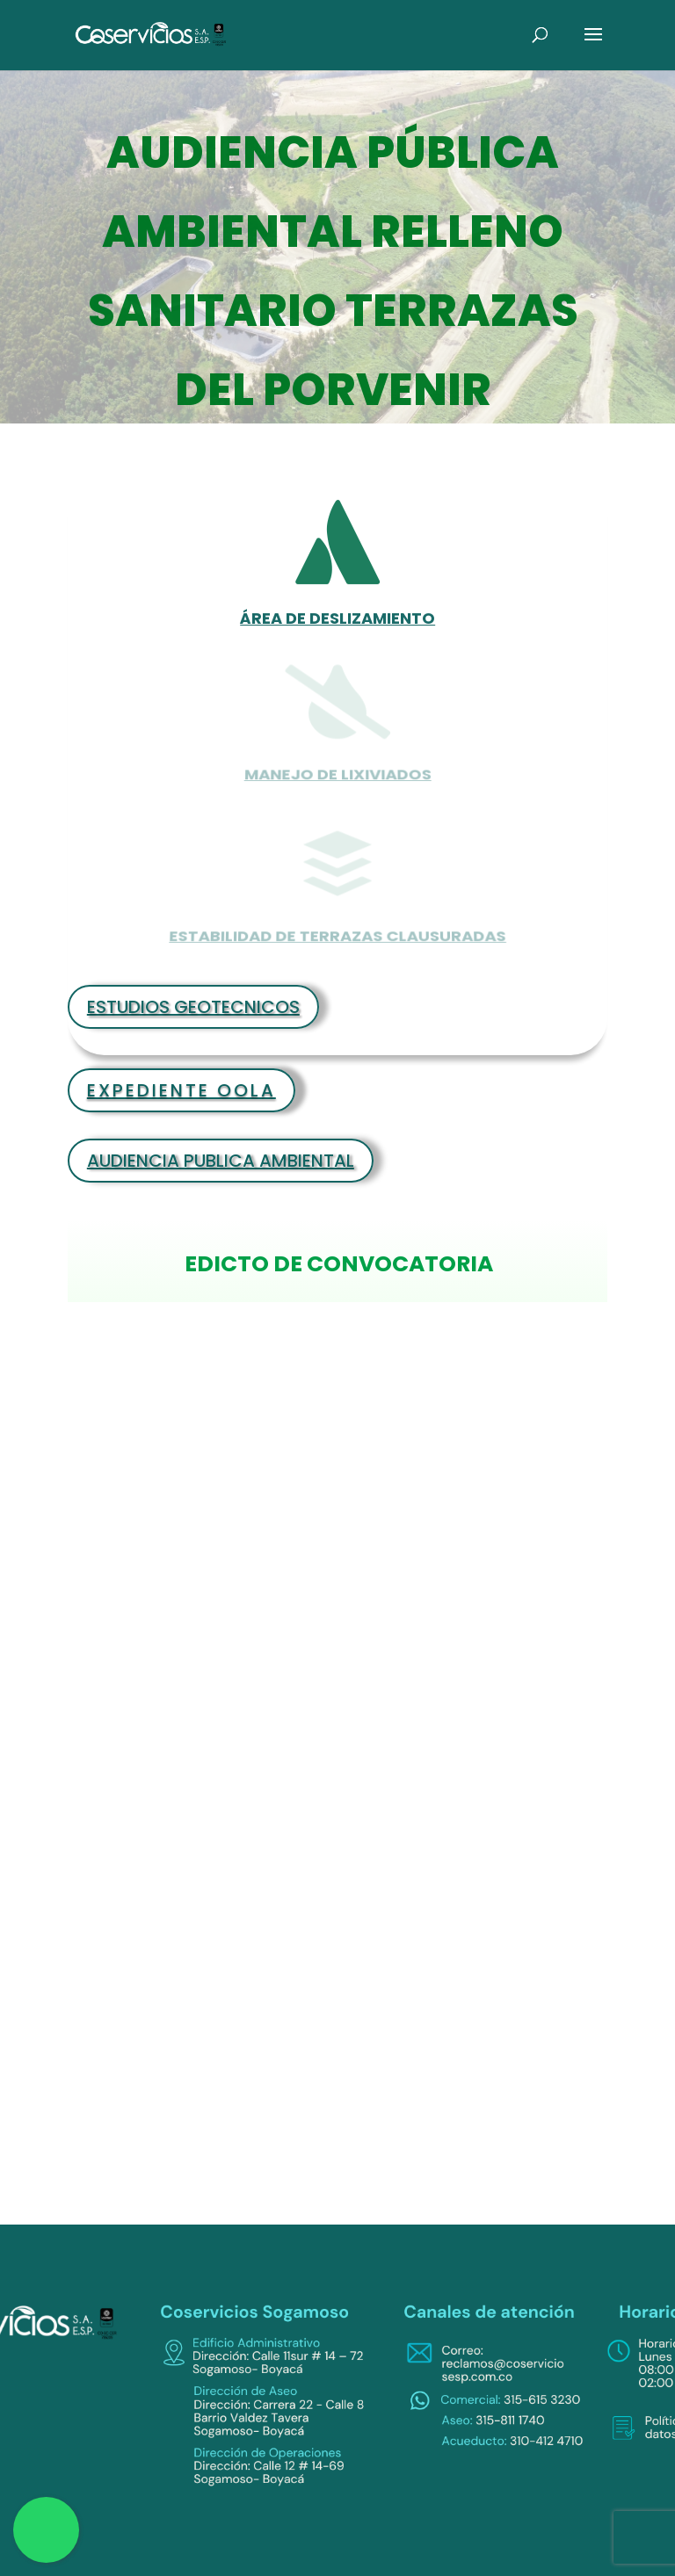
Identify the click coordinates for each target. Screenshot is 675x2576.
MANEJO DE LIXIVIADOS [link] (337, 769)
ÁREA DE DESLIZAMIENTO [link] (337, 618)
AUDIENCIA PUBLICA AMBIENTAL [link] (220, 1160)
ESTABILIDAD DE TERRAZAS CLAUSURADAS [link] (337, 931)
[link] (151, 34)
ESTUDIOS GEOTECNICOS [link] (193, 1007)
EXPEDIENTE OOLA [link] (181, 1090)
